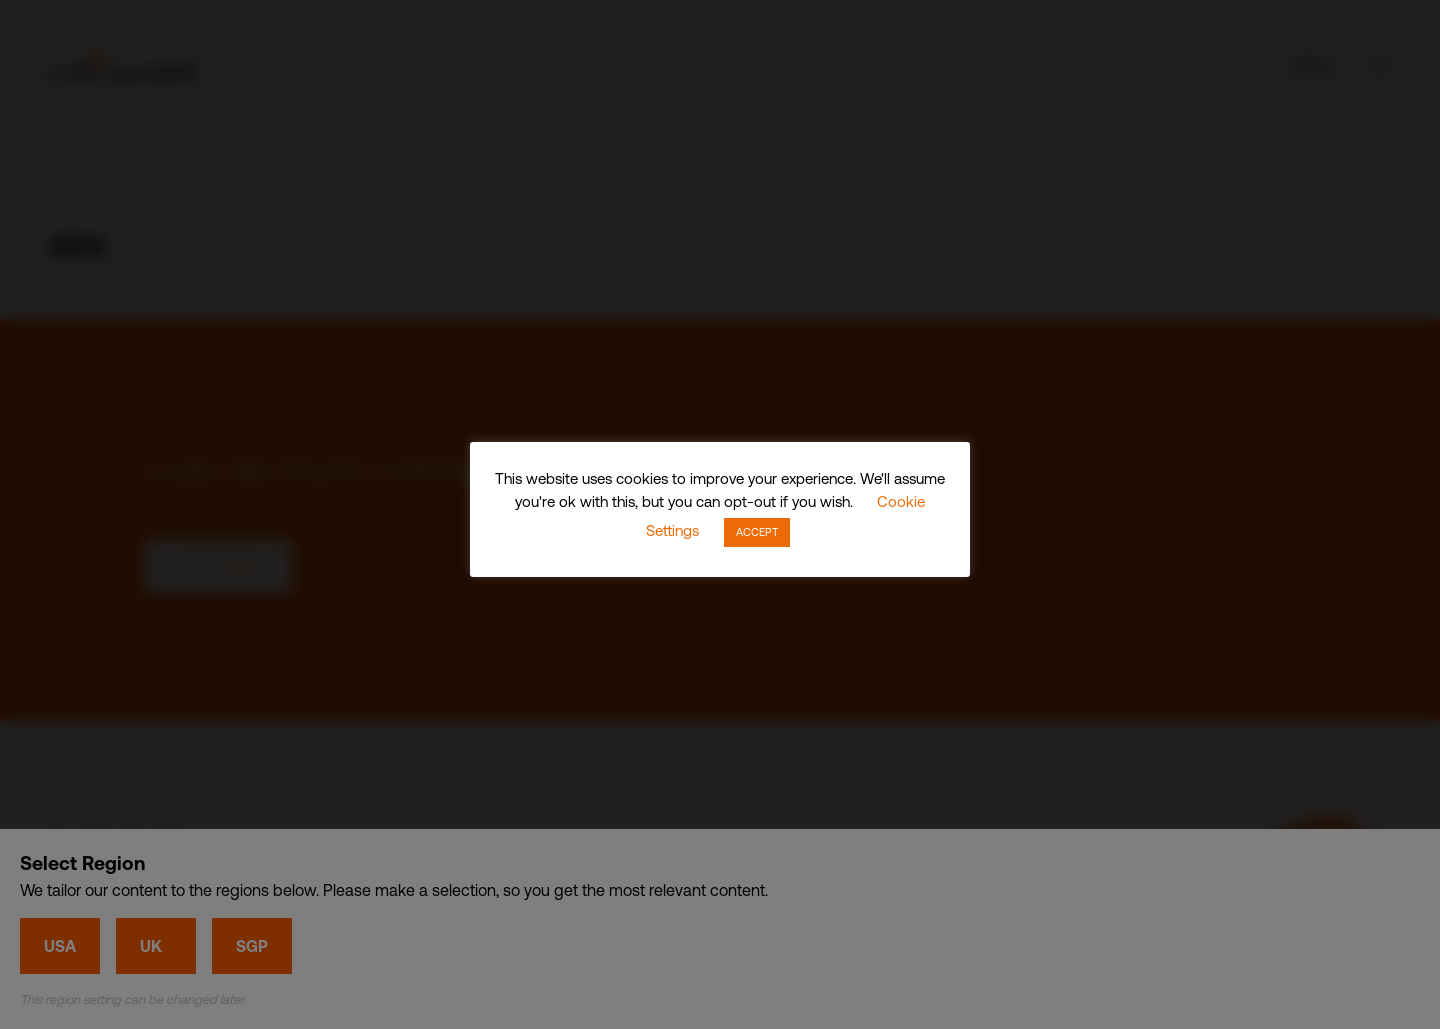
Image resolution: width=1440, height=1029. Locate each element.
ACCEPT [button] (757, 532)
